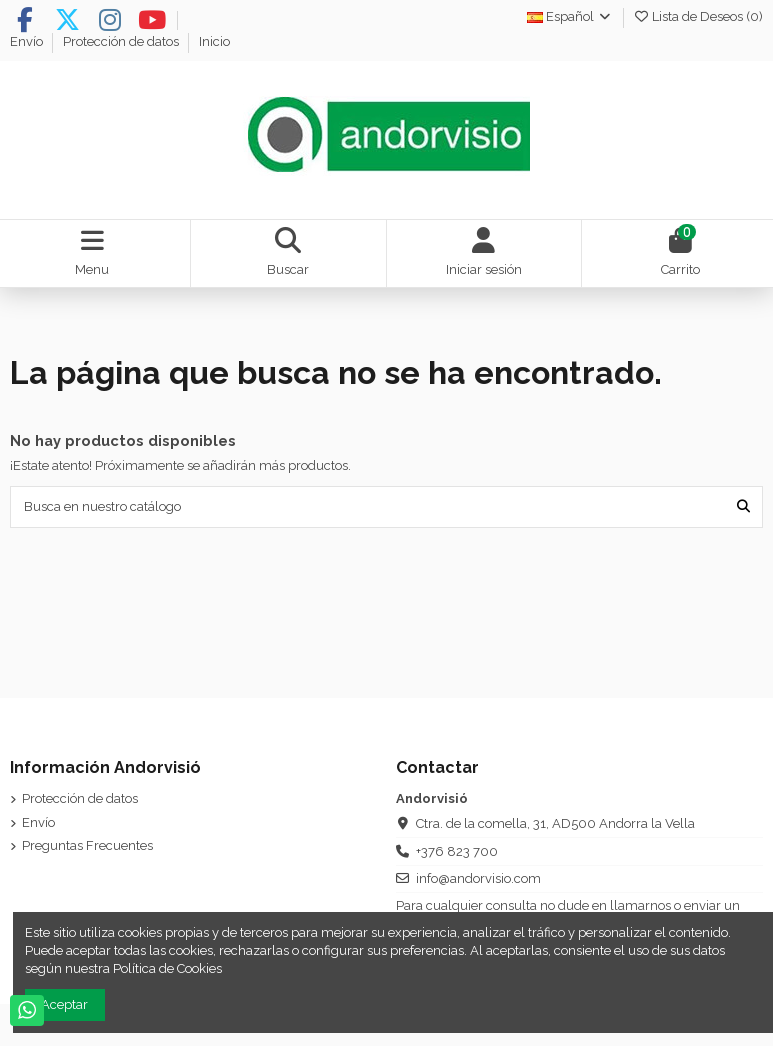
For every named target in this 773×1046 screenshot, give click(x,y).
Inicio (214, 41)
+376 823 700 (457, 851)
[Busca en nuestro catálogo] (743, 507)
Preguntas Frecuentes (87, 845)
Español (570, 16)
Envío (28, 41)
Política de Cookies (167, 968)
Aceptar (64, 1004)
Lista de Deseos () (698, 16)
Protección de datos (122, 41)
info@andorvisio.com (478, 878)
